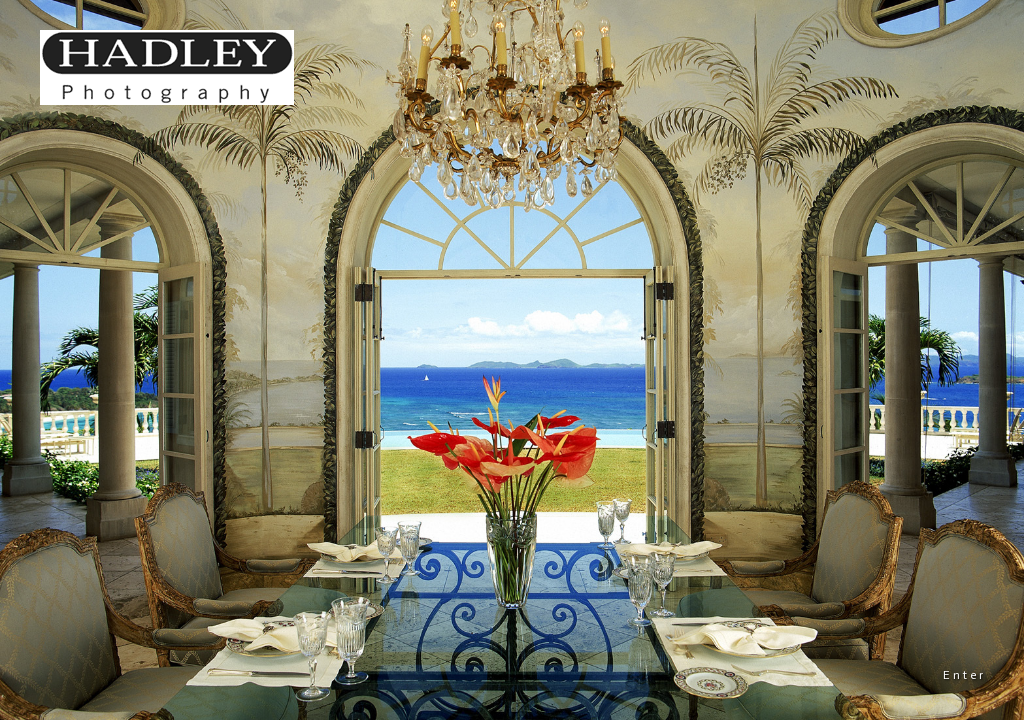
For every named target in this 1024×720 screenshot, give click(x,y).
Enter (964, 675)
